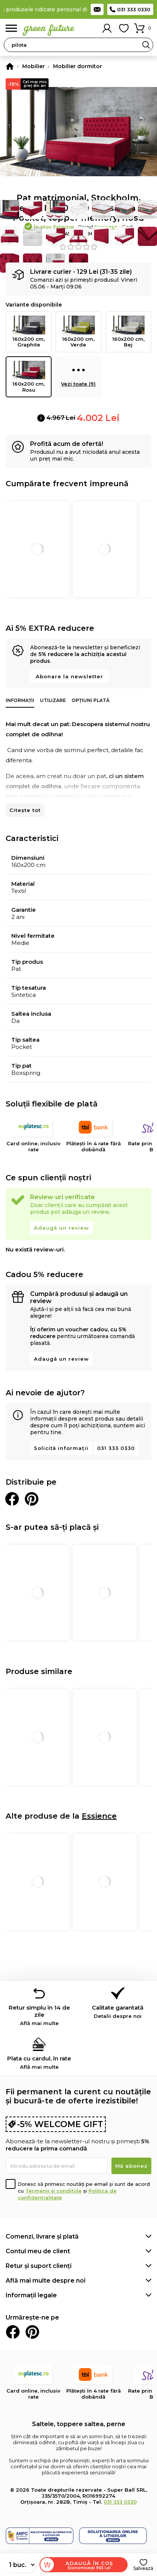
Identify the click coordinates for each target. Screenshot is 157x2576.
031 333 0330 (133, 9)
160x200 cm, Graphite (28, 332)
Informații (20, 700)
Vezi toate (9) (78, 374)
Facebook (13, 2332)
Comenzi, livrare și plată (42, 2236)
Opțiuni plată (91, 700)
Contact (97, 9)
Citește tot (25, 810)
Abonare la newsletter (69, 676)
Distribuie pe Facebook (12, 1499)
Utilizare (53, 700)
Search (146, 45)
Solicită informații (61, 1448)
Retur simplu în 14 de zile (39, 2015)
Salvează (143, 2568)
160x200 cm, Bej (128, 332)
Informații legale (31, 2295)
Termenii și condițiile (53, 2191)
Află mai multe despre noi (45, 2280)
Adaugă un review (61, 1228)
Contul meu (107, 28)
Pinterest (32, 2332)
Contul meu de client (38, 2251)
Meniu (11, 28)
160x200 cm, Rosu (28, 377)
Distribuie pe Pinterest (31, 1499)
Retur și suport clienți (39, 2265)
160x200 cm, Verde (78, 332)
